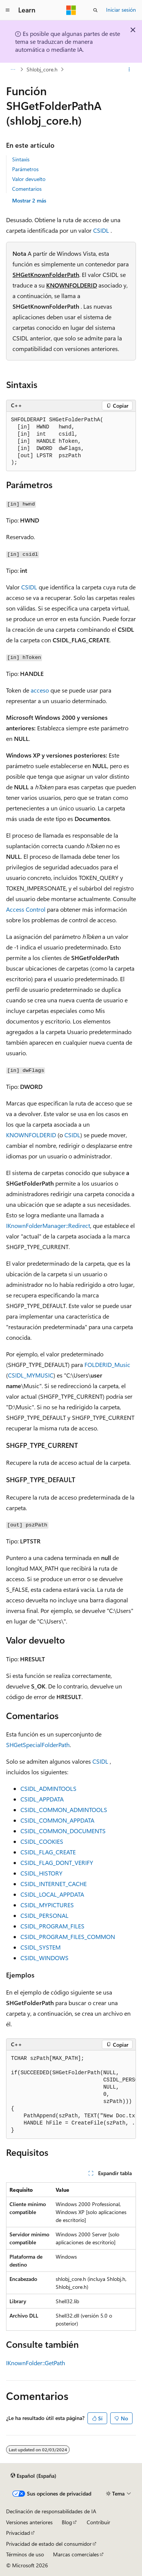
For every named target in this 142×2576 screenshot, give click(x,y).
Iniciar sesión (121, 9)
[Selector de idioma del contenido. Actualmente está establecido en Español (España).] (33, 2475)
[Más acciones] (129, 69)
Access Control (25, 909)
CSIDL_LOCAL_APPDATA (52, 1894)
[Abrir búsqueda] (95, 10)
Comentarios (27, 188)
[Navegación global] (7, 10)
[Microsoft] (71, 10)
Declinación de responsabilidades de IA (51, 2511)
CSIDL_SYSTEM (40, 1947)
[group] (71, 2094)
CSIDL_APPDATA (42, 1799)
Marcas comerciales (76, 2554)
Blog (67, 2522)
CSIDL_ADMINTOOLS (48, 1788)
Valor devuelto (28, 178)
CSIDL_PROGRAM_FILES (52, 1926)
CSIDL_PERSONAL (44, 1915)
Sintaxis (21, 159)
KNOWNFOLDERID (71, 285)
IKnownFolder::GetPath (35, 2363)
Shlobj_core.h (42, 69)
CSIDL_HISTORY (41, 1873)
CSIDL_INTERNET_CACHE (53, 1884)
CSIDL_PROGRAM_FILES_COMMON (67, 1937)
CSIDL (101, 230)
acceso (40, 690)
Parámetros (25, 169)
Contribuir (98, 2522)
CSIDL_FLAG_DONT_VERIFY (56, 1862)
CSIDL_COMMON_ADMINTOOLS (63, 1810)
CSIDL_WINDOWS (44, 1958)
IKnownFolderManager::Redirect (48, 1225)
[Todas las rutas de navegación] (12, 69)
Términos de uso (25, 2554)
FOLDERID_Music (107, 1364)
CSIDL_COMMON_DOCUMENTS (63, 1831)
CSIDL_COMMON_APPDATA (57, 1820)
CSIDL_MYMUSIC (30, 1375)
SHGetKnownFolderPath (45, 274)
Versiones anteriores (29, 2522)
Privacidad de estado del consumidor (49, 2543)
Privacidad (18, 2532)
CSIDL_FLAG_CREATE (48, 1852)
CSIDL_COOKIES (41, 1841)
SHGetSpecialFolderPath (38, 1745)
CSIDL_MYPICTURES (47, 1905)
